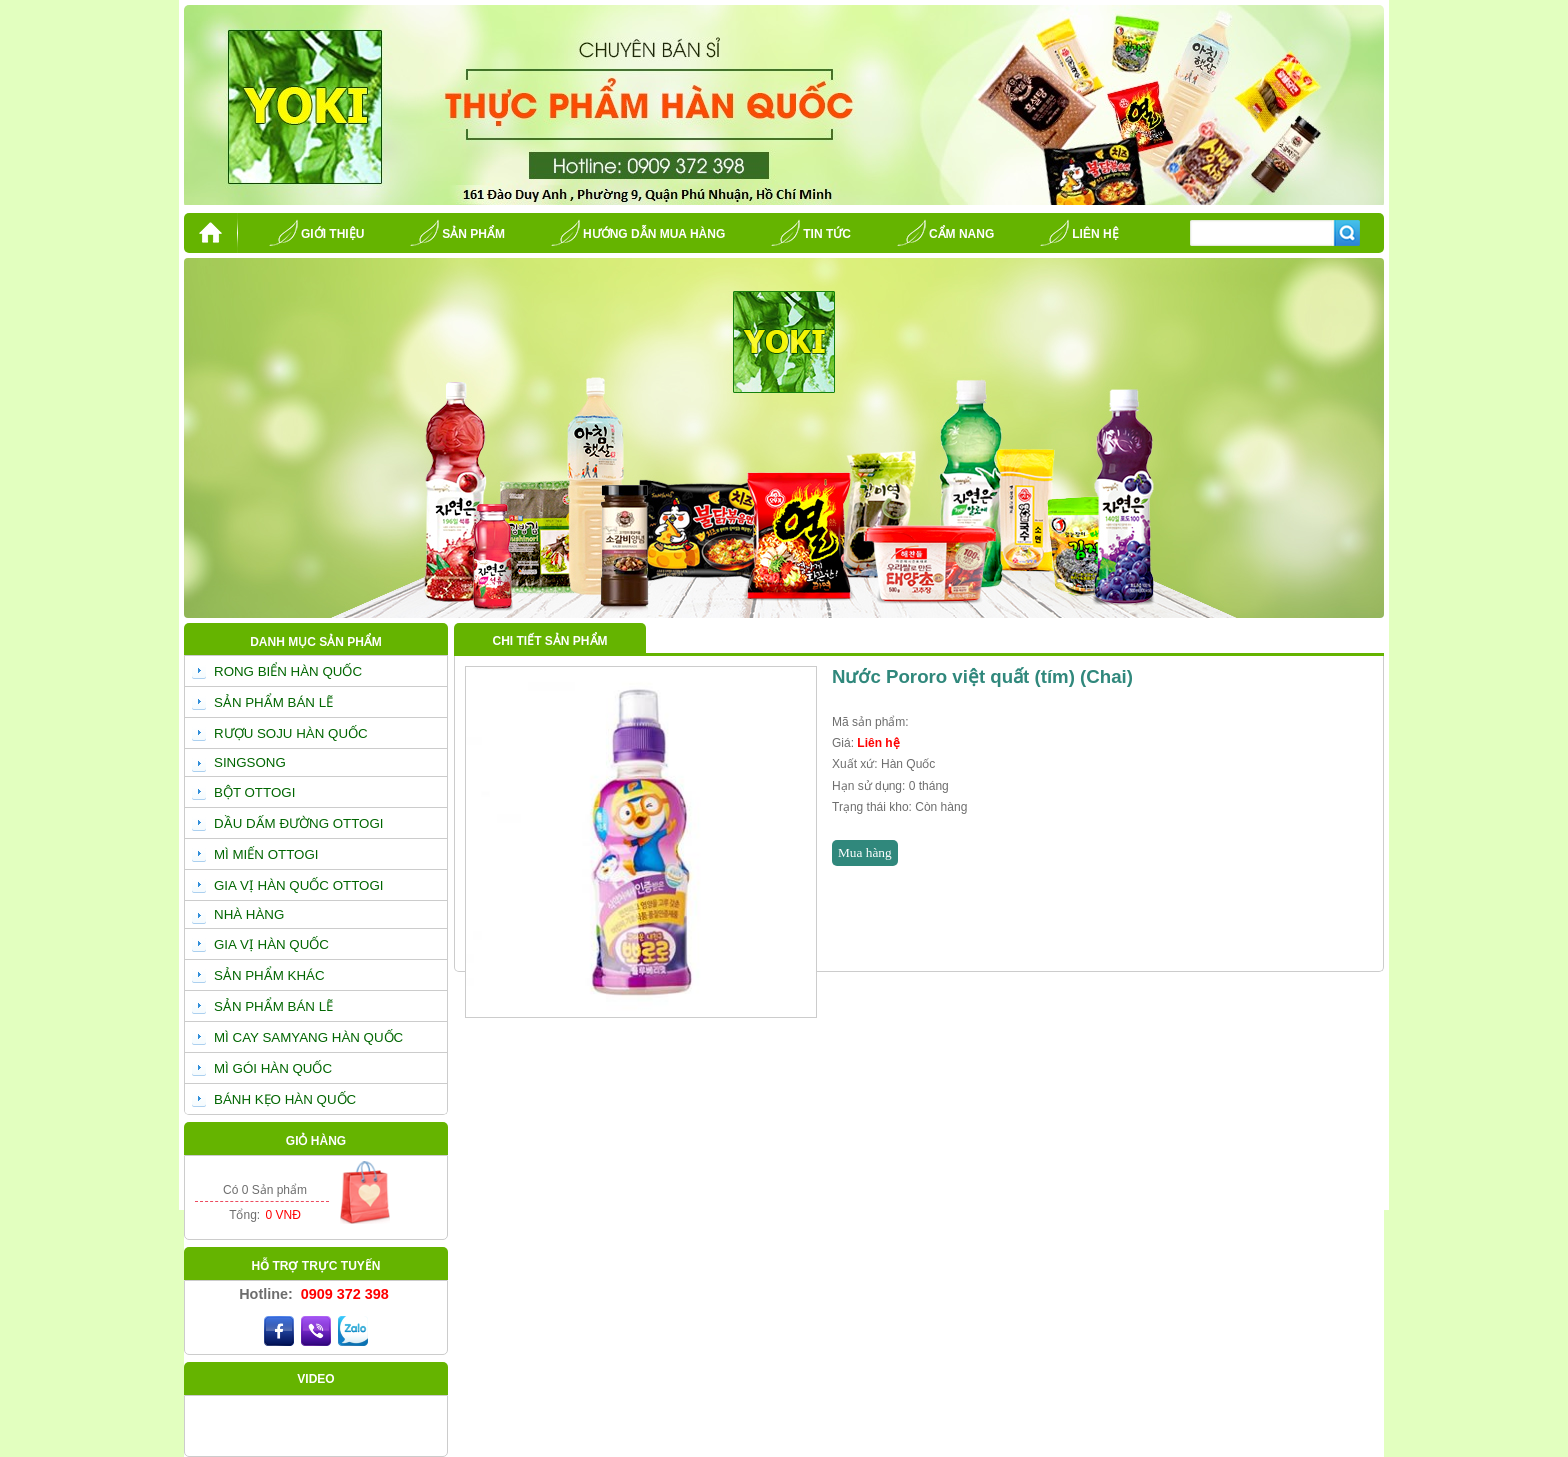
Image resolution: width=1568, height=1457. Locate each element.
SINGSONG (250, 762)
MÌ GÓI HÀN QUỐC (273, 1068)
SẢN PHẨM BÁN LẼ (273, 702)
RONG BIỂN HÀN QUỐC (288, 671)
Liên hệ (1095, 234)
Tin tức (827, 234)
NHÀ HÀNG (249, 914)
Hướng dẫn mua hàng (654, 234)
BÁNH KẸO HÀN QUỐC (285, 1099)
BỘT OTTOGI (254, 792)
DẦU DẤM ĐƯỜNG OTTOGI (299, 823)
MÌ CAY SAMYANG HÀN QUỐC (308, 1037)
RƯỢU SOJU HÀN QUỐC (291, 733)
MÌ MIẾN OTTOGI (266, 854)
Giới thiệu (332, 234)
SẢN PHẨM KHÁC (269, 975)
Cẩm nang (961, 234)
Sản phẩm (473, 234)
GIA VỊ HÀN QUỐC (271, 944)
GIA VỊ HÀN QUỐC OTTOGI (299, 885)
